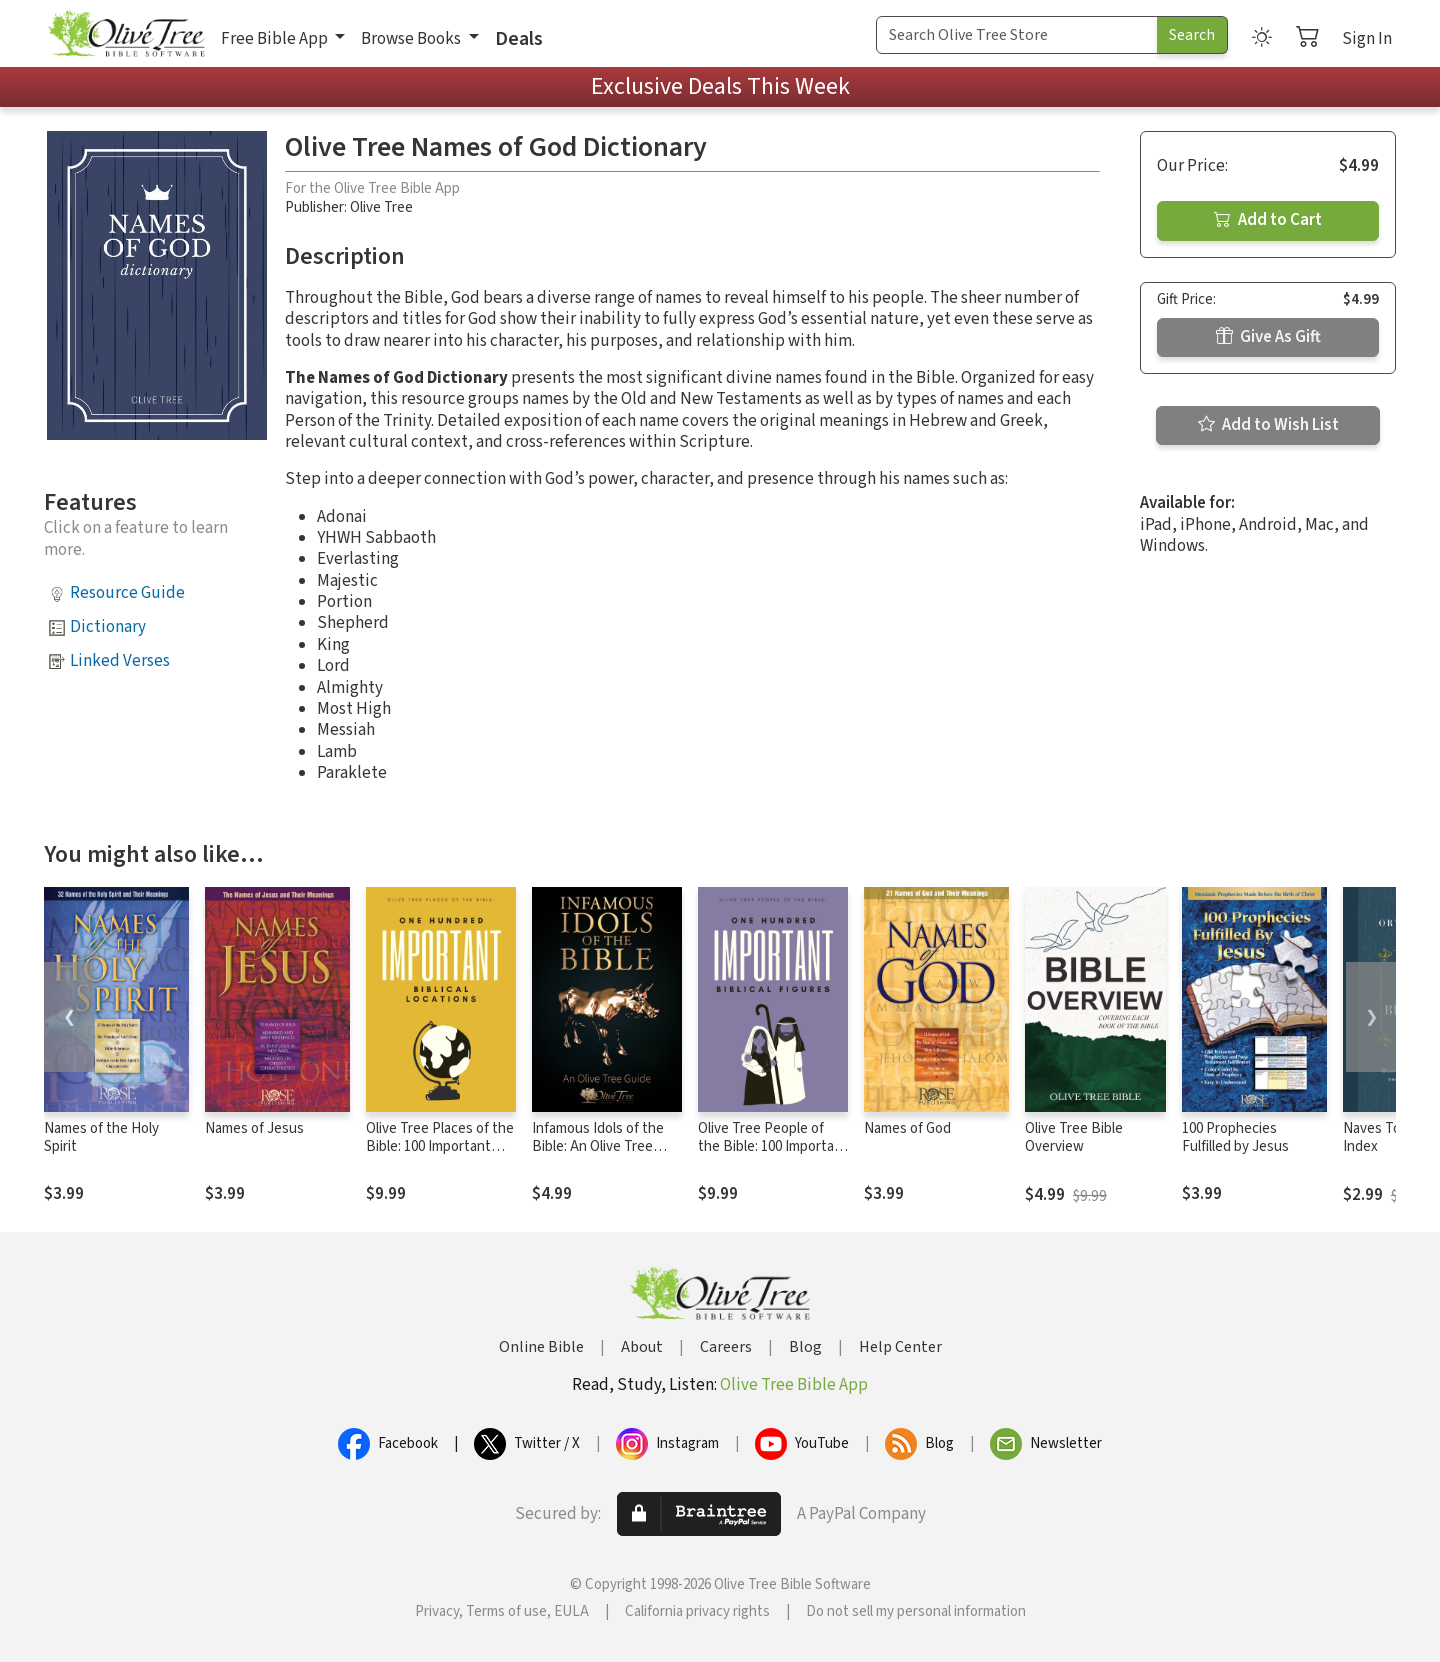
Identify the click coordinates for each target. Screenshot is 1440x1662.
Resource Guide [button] (127, 593)
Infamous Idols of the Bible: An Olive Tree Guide (598, 1147)
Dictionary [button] (108, 627)
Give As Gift (1268, 337)
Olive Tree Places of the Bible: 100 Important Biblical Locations (440, 1147)
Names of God (907, 1128)
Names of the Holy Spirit (101, 1138)
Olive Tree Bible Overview (1074, 1138)
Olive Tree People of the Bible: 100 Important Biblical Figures (773, 1147)
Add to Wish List (1268, 425)
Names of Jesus (254, 1128)
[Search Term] (1017, 35)
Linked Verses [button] (120, 661)
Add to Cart (1268, 220)
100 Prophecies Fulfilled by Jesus (1235, 1138)
